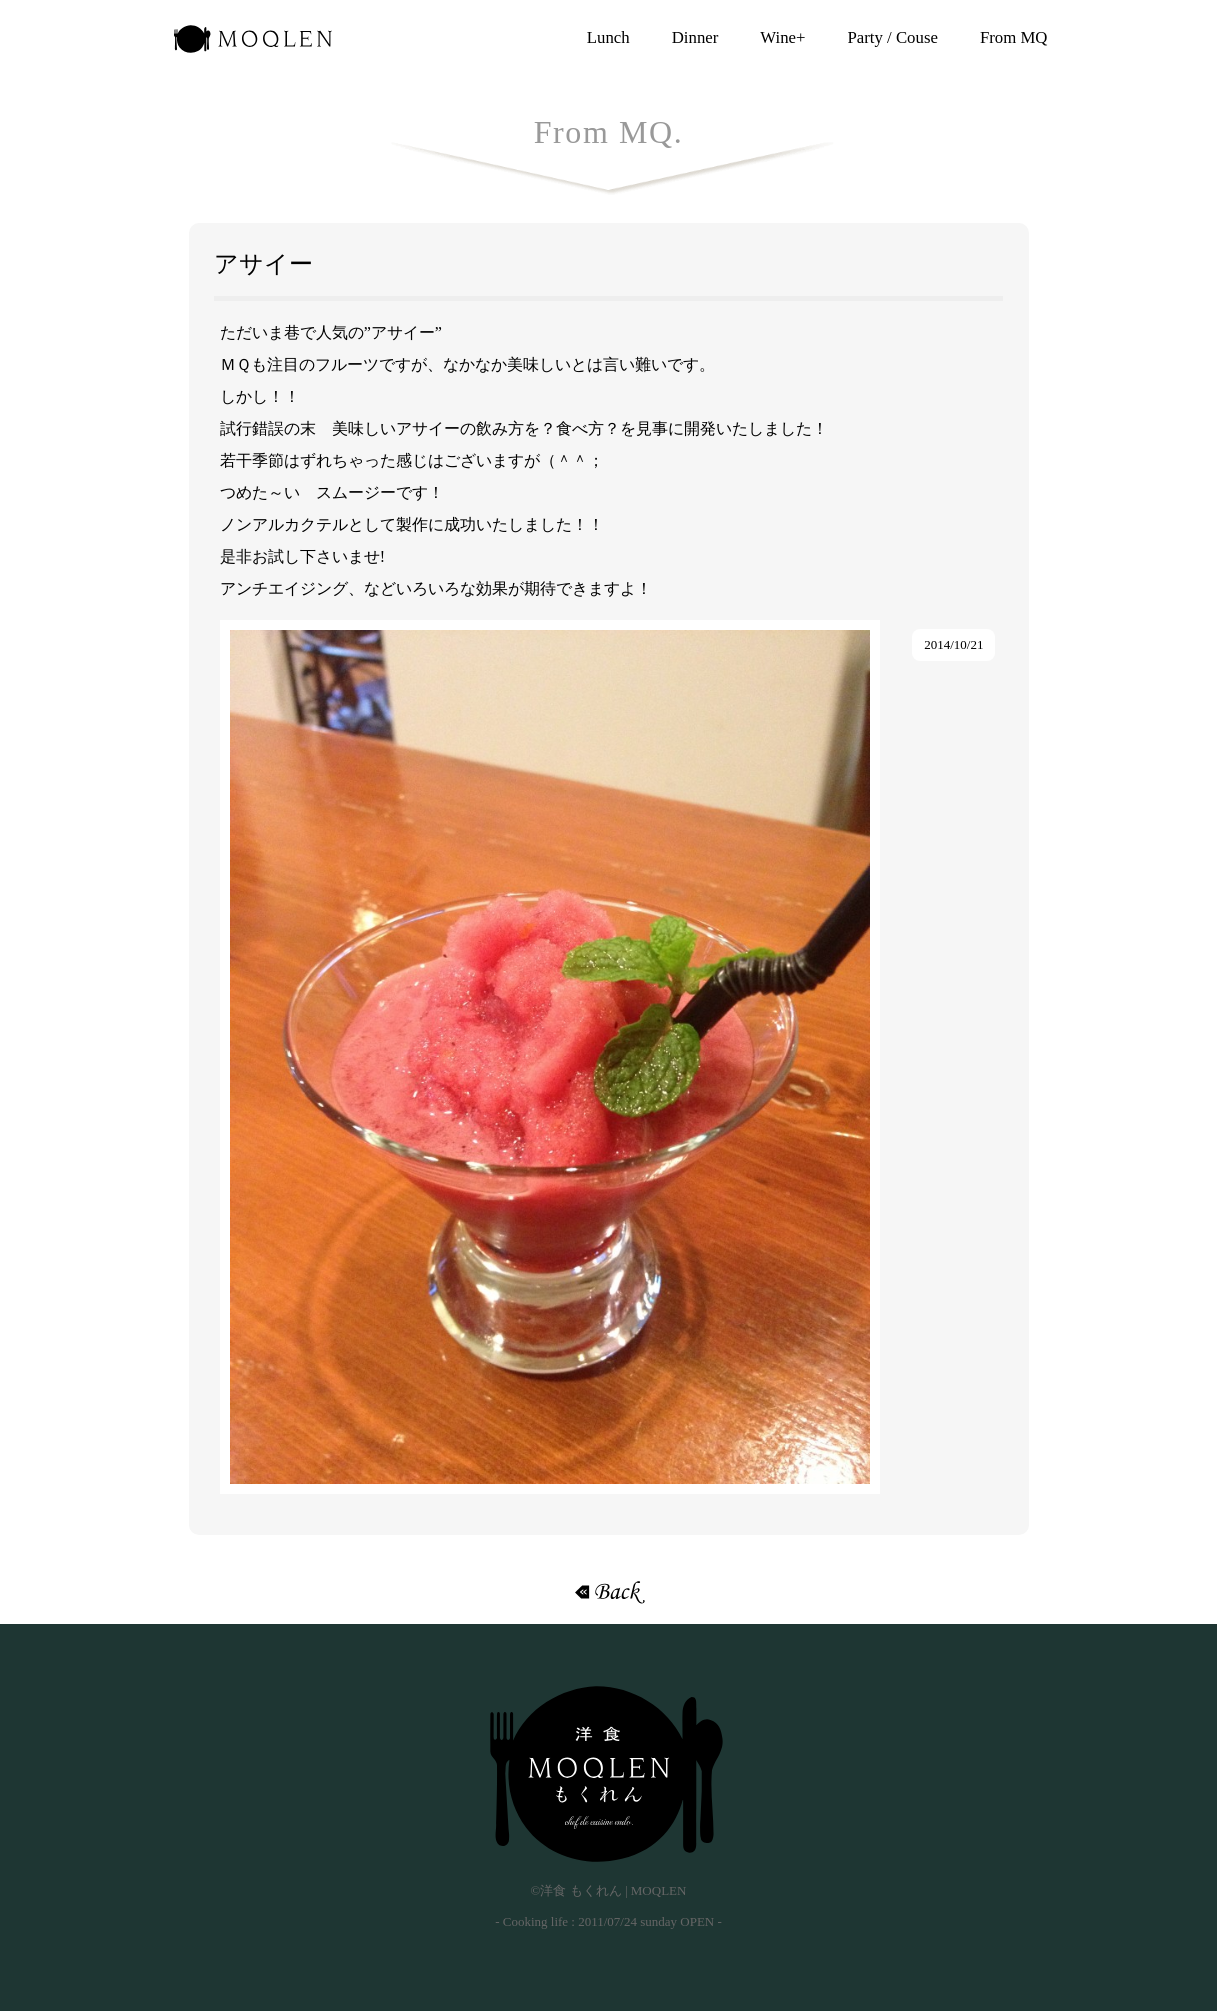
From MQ (1014, 37)
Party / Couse (892, 37)
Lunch (608, 37)
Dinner (695, 37)
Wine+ (782, 37)
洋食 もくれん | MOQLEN (253, 45)
